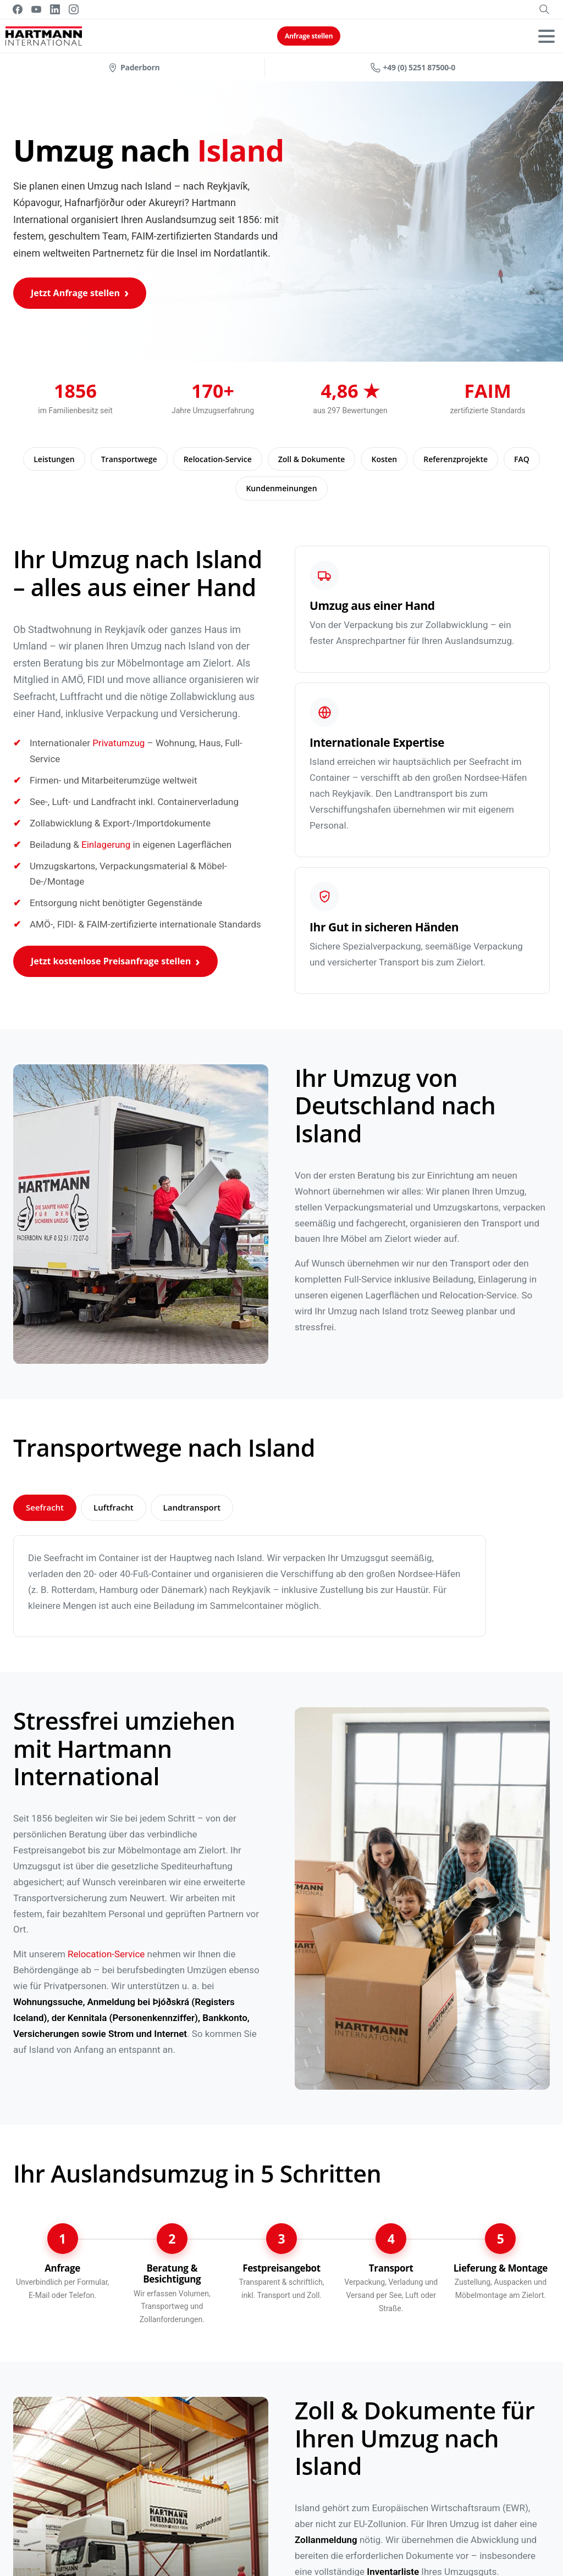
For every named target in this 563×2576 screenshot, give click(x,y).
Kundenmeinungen (281, 488)
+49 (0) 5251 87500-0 (413, 67)
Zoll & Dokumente (311, 459)
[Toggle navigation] (547, 36)
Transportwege (129, 459)
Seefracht (45, 1507)
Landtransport (192, 1507)
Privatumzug (118, 742)
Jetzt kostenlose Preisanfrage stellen (111, 961)
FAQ (521, 459)
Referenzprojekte (455, 459)
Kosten (384, 459)
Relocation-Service (218, 459)
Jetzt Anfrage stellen (75, 293)
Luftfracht (113, 1507)
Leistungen (54, 459)
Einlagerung (105, 844)
